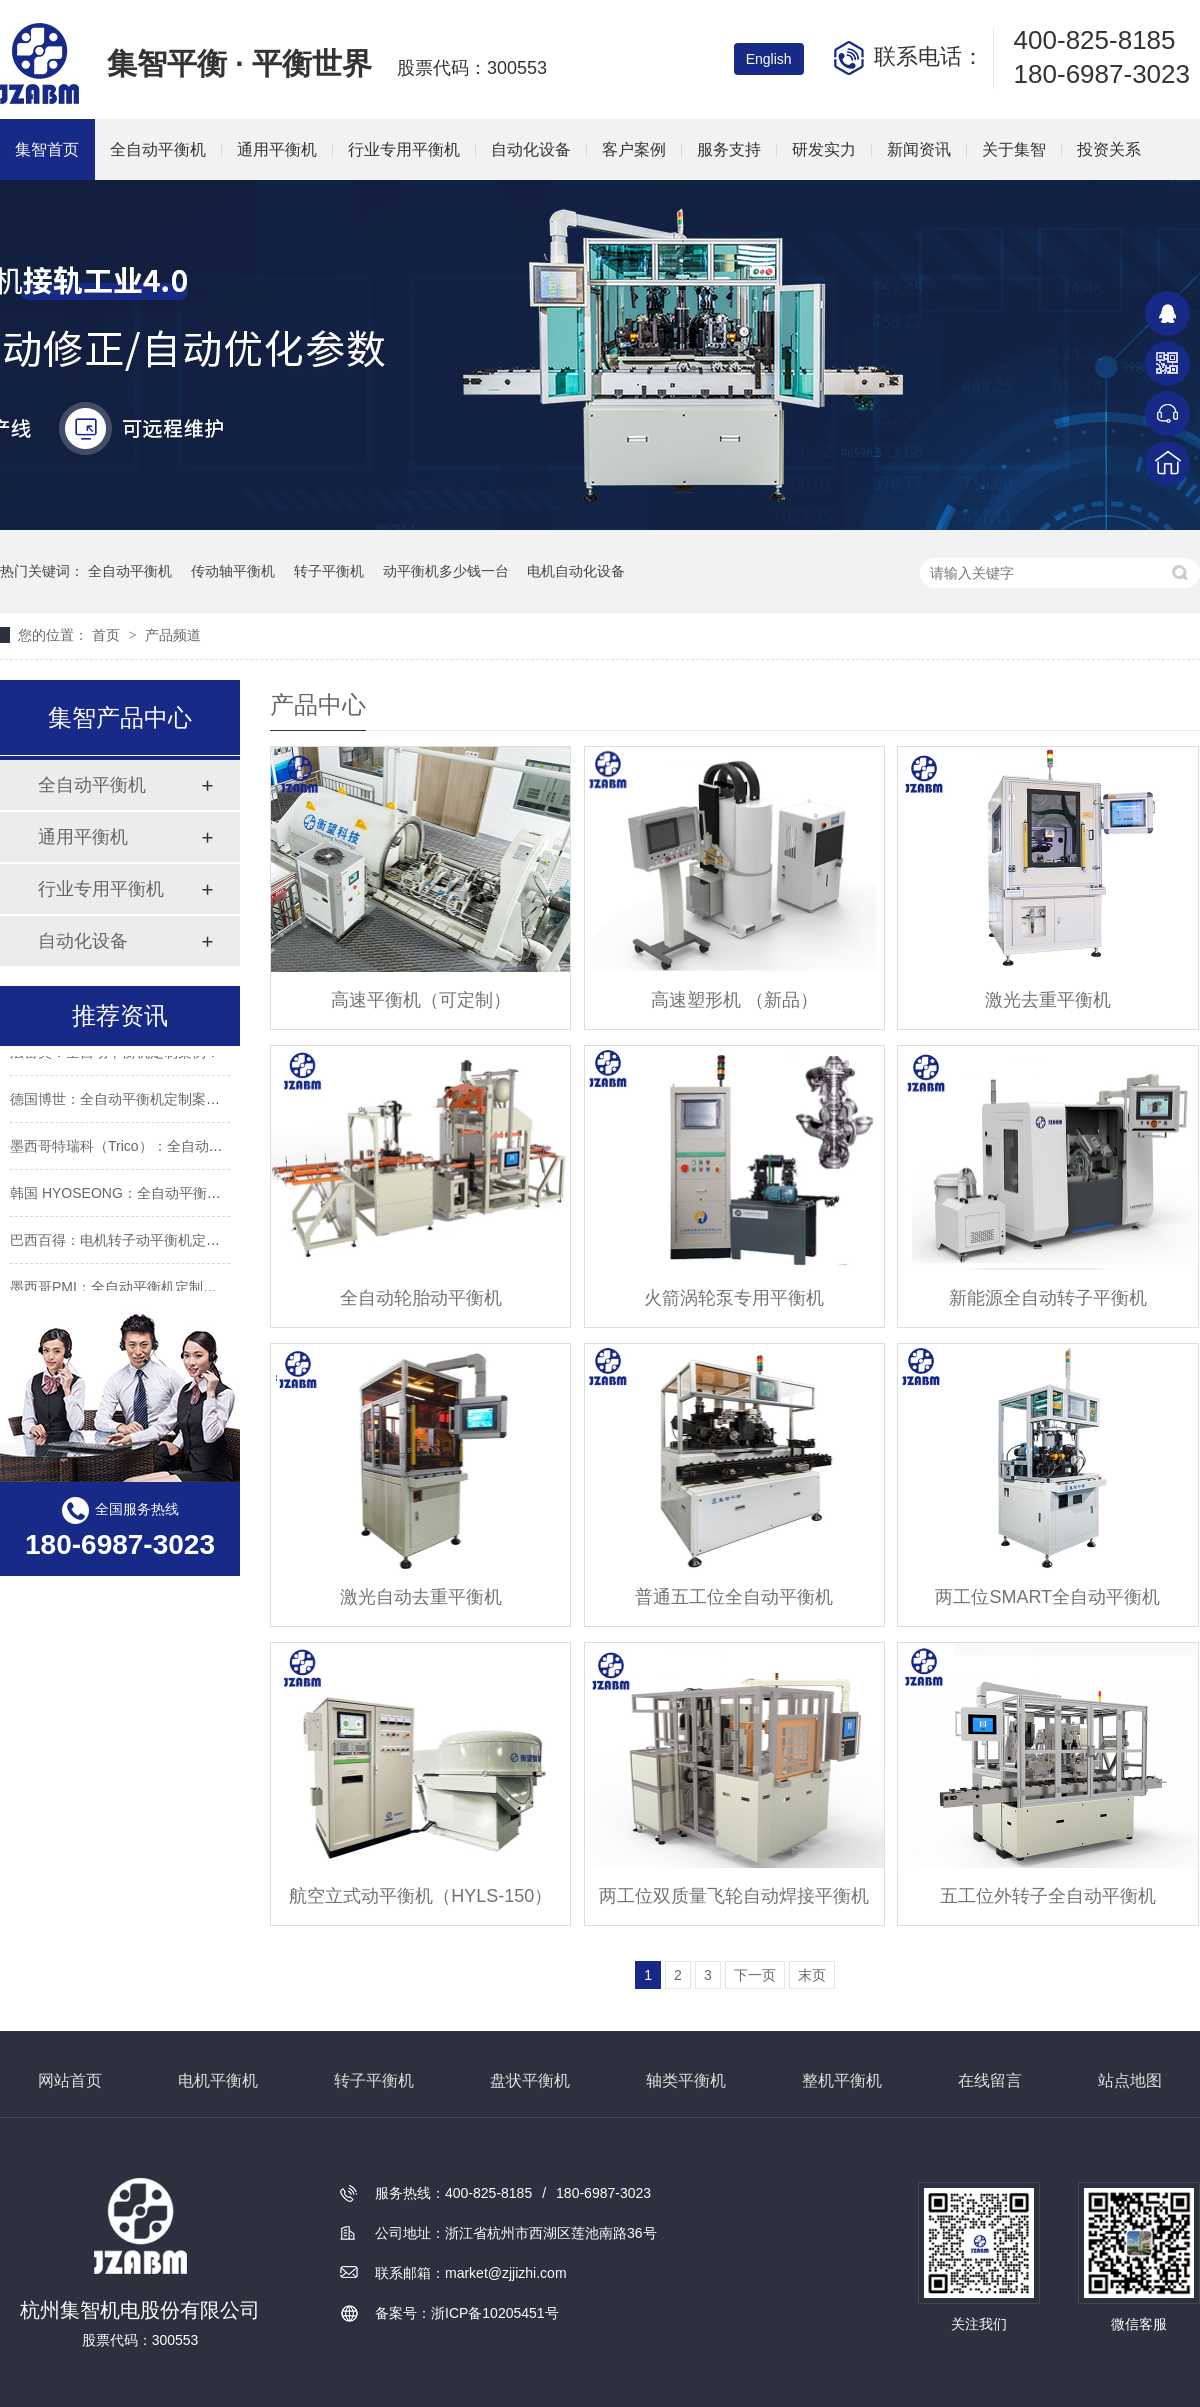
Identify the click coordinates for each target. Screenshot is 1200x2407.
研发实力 (824, 149)
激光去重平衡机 (1048, 1000)
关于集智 (1014, 149)
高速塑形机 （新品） (734, 1000)
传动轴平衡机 (233, 571)
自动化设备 (531, 149)
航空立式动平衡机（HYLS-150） (420, 1896)
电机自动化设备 (576, 571)
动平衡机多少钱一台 (446, 571)
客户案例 (634, 149)
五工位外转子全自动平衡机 (1048, 1896)
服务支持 (729, 149)
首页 (108, 635)
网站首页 (70, 2080)
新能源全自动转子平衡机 (1048, 1298)
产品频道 (173, 635)
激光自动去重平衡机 (421, 1597)
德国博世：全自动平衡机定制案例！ (122, 1102)
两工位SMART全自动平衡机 (1047, 1597)
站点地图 (1130, 2080)
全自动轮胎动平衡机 (421, 1298)
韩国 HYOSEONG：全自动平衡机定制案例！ (150, 1196)
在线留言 (990, 2080)
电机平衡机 (218, 2080)
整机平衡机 (842, 2080)
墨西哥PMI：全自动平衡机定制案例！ (127, 1290)
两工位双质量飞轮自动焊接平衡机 (734, 1896)
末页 (812, 1975)
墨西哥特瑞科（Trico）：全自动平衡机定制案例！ (165, 1149)
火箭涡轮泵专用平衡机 (734, 1298)
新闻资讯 (919, 149)
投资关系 (1109, 149)
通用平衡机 (277, 149)
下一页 (755, 1975)
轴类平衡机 (686, 2080)
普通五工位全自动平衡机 (734, 1597)
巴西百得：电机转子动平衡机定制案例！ (136, 1243)
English (769, 59)
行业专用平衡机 (404, 149)
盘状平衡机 (530, 2080)
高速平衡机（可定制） (421, 1000)
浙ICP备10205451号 (495, 2313)
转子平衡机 (329, 571)
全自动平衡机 (158, 149)
